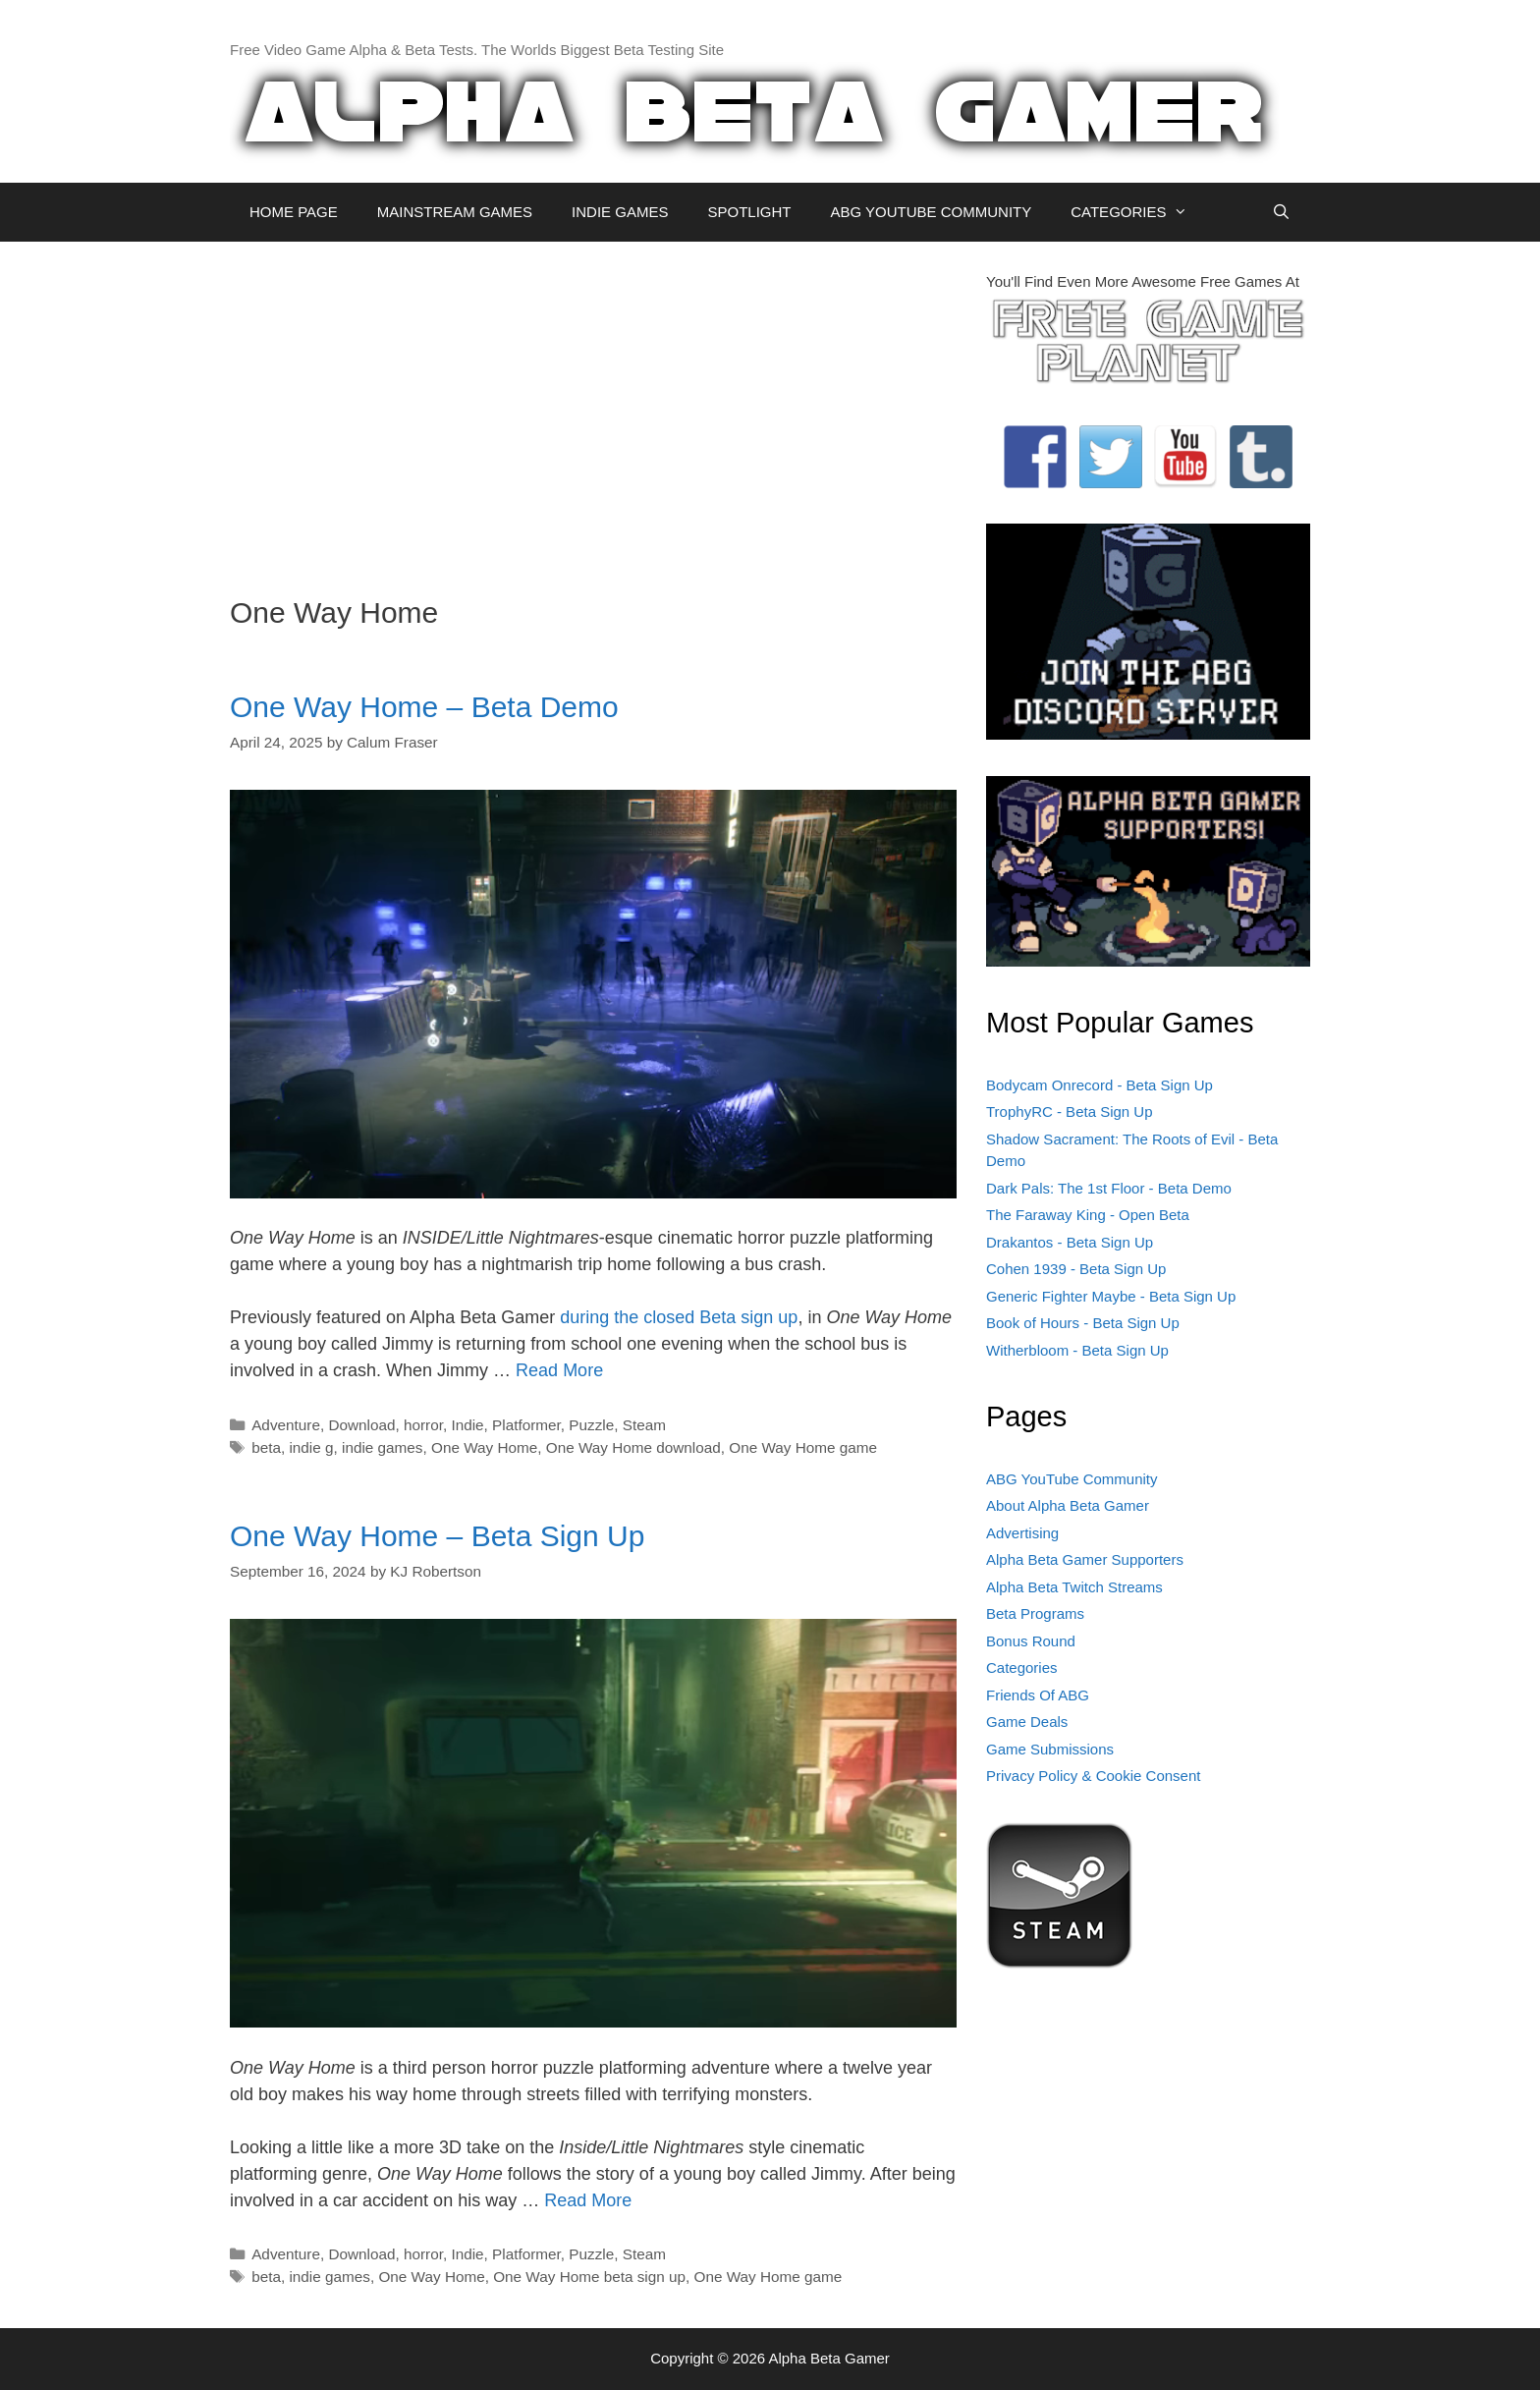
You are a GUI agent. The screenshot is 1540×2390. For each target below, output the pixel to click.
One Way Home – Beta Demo (424, 707)
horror (423, 1425)
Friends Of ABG (1037, 1695)
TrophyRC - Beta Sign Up (1069, 1111)
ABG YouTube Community (1072, 1479)
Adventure (285, 1425)
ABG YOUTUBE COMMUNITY (930, 211)
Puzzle (591, 1425)
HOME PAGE (293, 211)
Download (361, 1425)
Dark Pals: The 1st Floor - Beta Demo (1109, 1188)
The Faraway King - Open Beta (1087, 1214)
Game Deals (1027, 1721)
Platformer (526, 1425)
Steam (644, 1425)
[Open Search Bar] (1281, 212)
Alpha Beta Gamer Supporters (1084, 1559)
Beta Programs (1035, 1613)
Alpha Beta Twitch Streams (1074, 1587)
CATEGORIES (1139, 212)
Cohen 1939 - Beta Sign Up (1076, 1268)
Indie (467, 1425)
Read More (559, 1370)
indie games (382, 1447)
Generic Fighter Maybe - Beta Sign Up (1111, 1296)
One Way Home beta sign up (589, 2276)
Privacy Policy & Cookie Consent (1093, 1775)
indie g (311, 1447)
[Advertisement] (593, 408)
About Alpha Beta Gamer (1067, 1505)
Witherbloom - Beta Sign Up (1077, 1350)
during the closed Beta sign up (679, 1317)
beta (266, 1447)
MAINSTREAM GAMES (454, 211)
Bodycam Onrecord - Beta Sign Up (1099, 1085)
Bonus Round (1030, 1641)
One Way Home (484, 1447)
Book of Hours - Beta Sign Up (1083, 1322)
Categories (1022, 1667)
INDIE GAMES (620, 211)
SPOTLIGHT (749, 211)
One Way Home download (633, 1447)
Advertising (1022, 1533)
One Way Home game (803, 1447)
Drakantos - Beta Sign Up (1069, 1242)
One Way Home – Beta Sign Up (437, 1536)
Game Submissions (1050, 1749)
